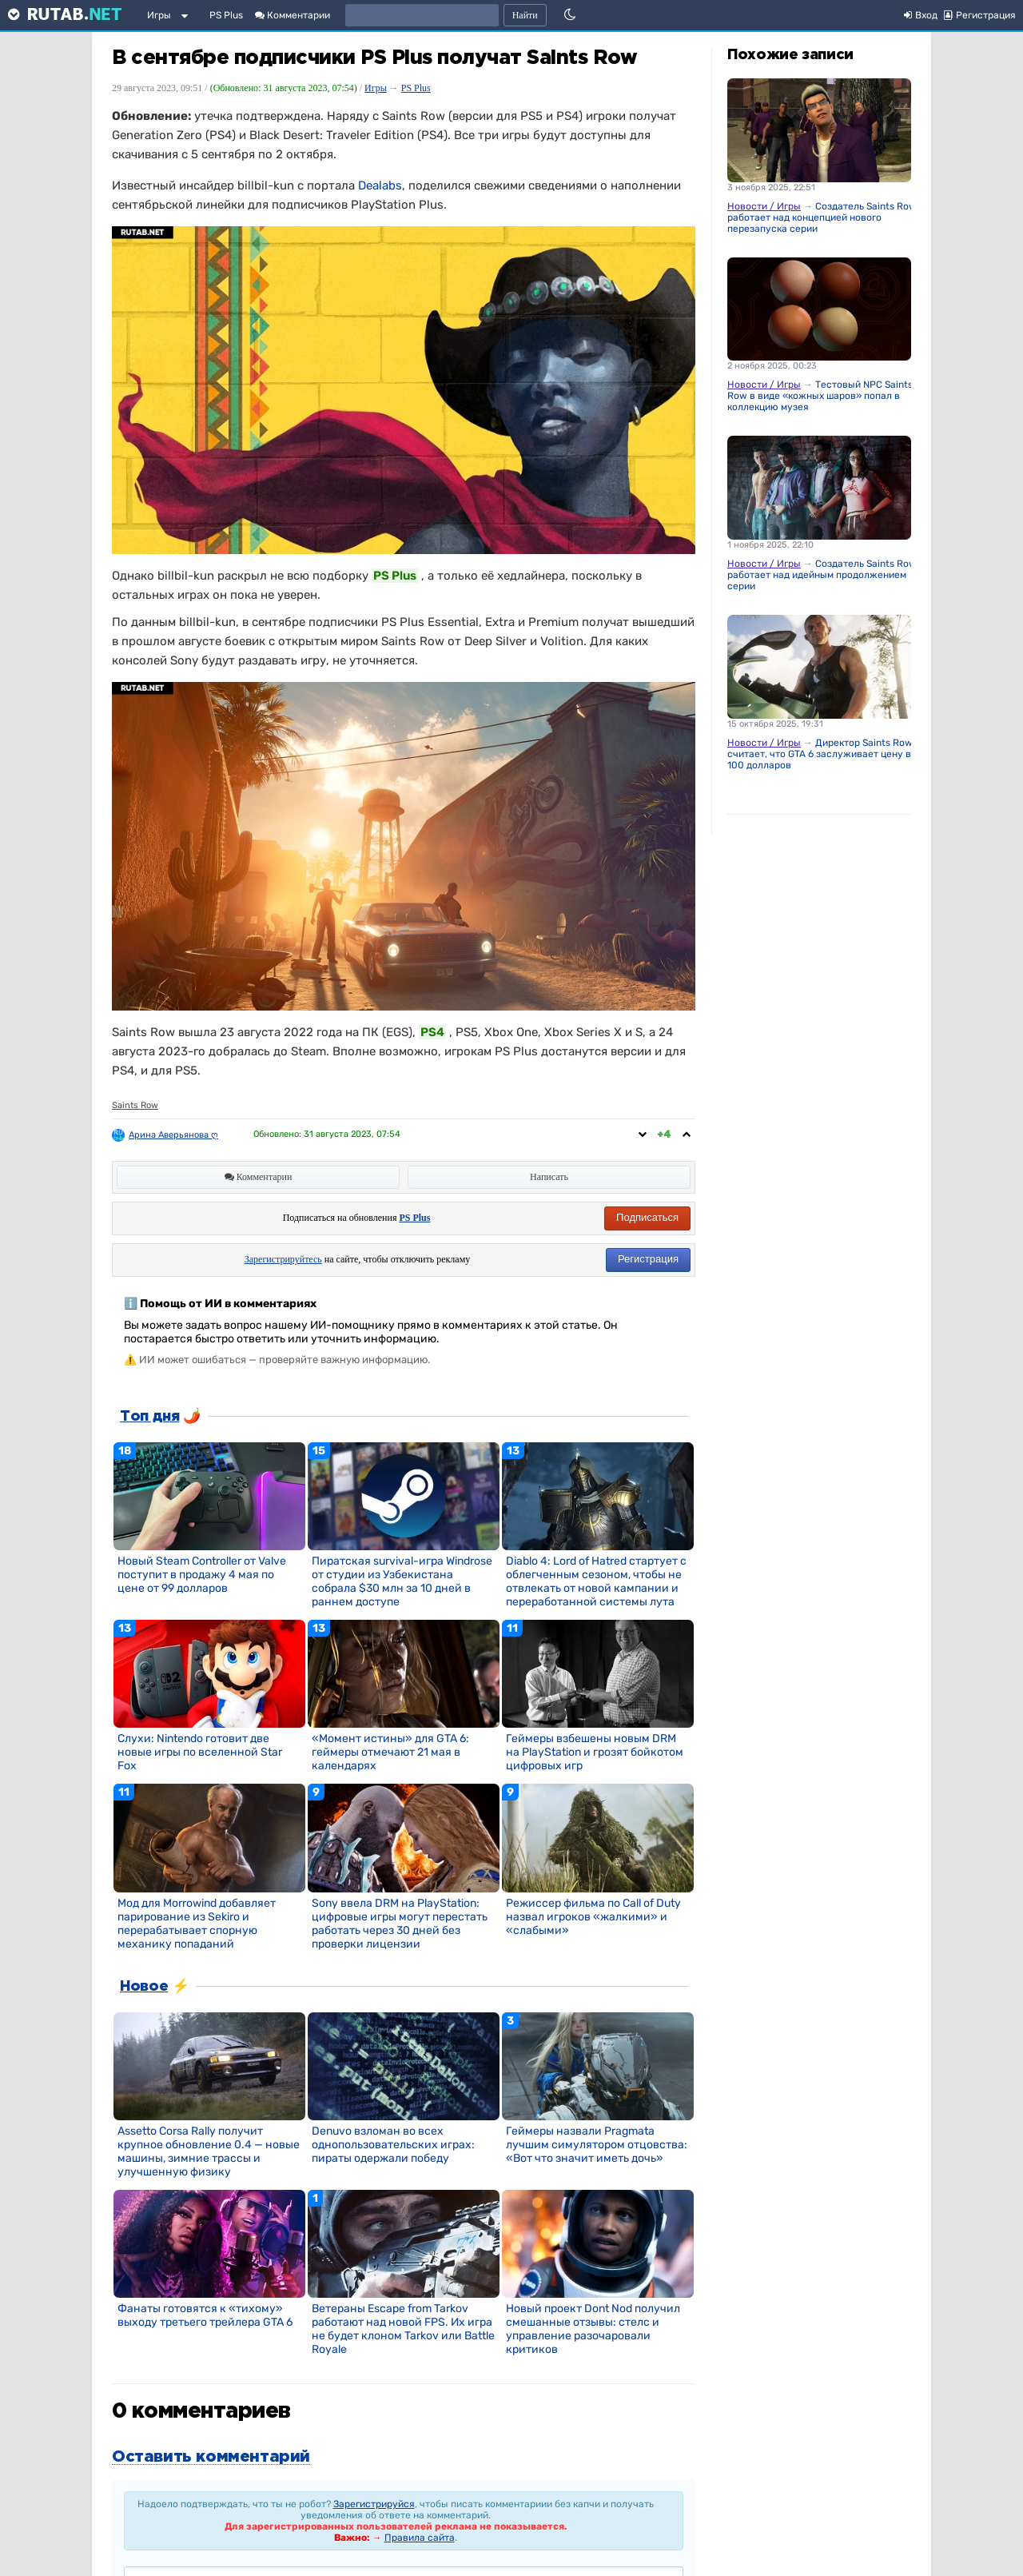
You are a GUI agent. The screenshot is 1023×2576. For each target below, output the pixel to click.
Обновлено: (326, 1134)
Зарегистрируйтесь (283, 1259)
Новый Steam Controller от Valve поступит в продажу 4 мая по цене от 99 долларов (201, 1574)
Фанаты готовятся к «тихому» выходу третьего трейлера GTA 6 (205, 2315)
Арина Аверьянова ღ (173, 1135)
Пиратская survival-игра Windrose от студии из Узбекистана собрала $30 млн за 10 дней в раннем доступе (402, 1581)
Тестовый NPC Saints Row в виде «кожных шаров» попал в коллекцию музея (820, 396)
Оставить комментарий (211, 2457)
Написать (549, 1176)
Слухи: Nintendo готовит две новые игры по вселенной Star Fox (199, 1752)
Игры (159, 15)
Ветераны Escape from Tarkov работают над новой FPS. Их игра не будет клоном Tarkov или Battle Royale (403, 2329)
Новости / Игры (764, 206)
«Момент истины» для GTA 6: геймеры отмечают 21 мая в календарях (390, 1752)
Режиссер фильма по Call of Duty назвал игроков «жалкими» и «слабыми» (593, 1916)
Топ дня (149, 1416)
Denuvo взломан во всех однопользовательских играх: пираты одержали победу (393, 2144)
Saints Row (135, 1105)
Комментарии (292, 15)
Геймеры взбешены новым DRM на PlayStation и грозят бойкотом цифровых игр (594, 1752)
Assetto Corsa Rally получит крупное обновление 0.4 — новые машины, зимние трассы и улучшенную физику (208, 2151)
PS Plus (226, 15)
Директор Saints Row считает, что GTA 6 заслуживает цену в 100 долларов (820, 754)
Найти (525, 15)
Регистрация (648, 1259)
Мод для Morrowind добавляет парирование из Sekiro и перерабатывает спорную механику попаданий (196, 1923)
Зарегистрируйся (374, 2504)
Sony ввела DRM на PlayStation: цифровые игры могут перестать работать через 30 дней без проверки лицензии (400, 1923)
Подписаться (647, 1217)
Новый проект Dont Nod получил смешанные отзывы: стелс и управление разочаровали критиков (593, 2329)
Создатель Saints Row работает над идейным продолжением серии (822, 575)
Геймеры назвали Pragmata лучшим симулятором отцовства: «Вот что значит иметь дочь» (596, 2144)
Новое (144, 1986)
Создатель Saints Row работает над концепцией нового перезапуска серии (822, 217)
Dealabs (380, 185)
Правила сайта (419, 2537)
